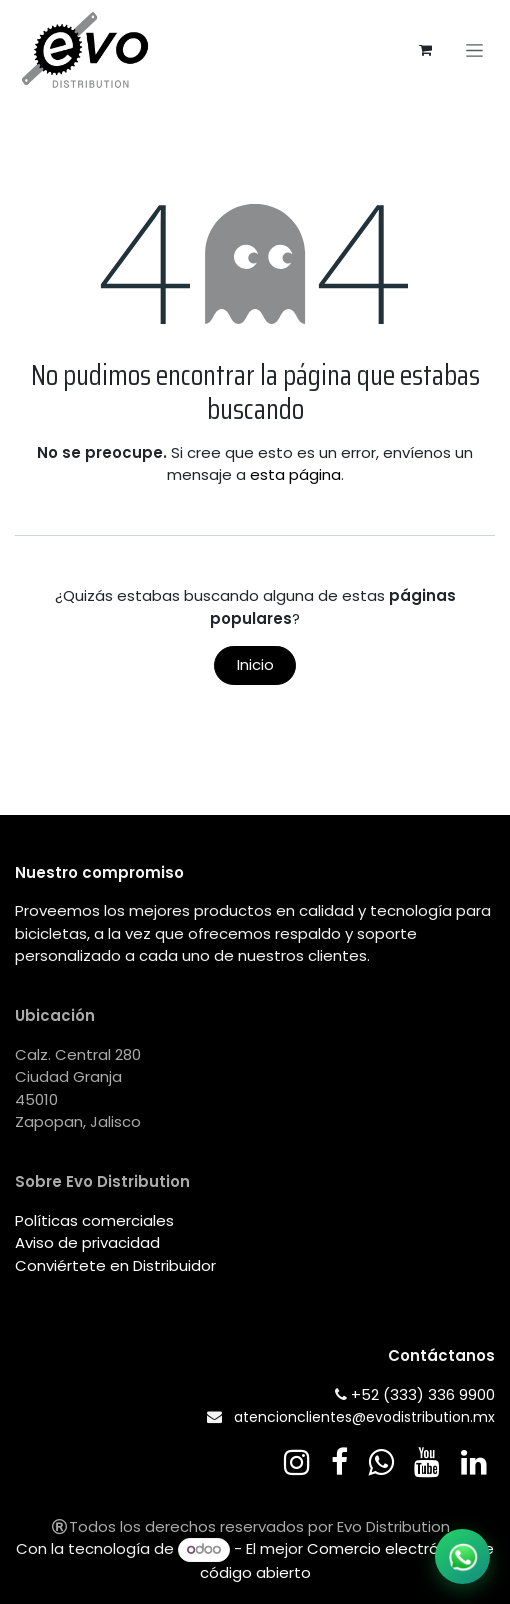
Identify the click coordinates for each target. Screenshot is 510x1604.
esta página (295, 474)
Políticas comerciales (94, 1220)
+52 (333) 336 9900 (423, 1394)
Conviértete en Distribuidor (115, 1265)
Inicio (255, 664)
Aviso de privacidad (87, 1242)
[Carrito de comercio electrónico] (425, 50)
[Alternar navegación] (474, 50)
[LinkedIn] (474, 1462)
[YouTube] (427, 1462)
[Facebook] (339, 1462)
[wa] (381, 1462)
